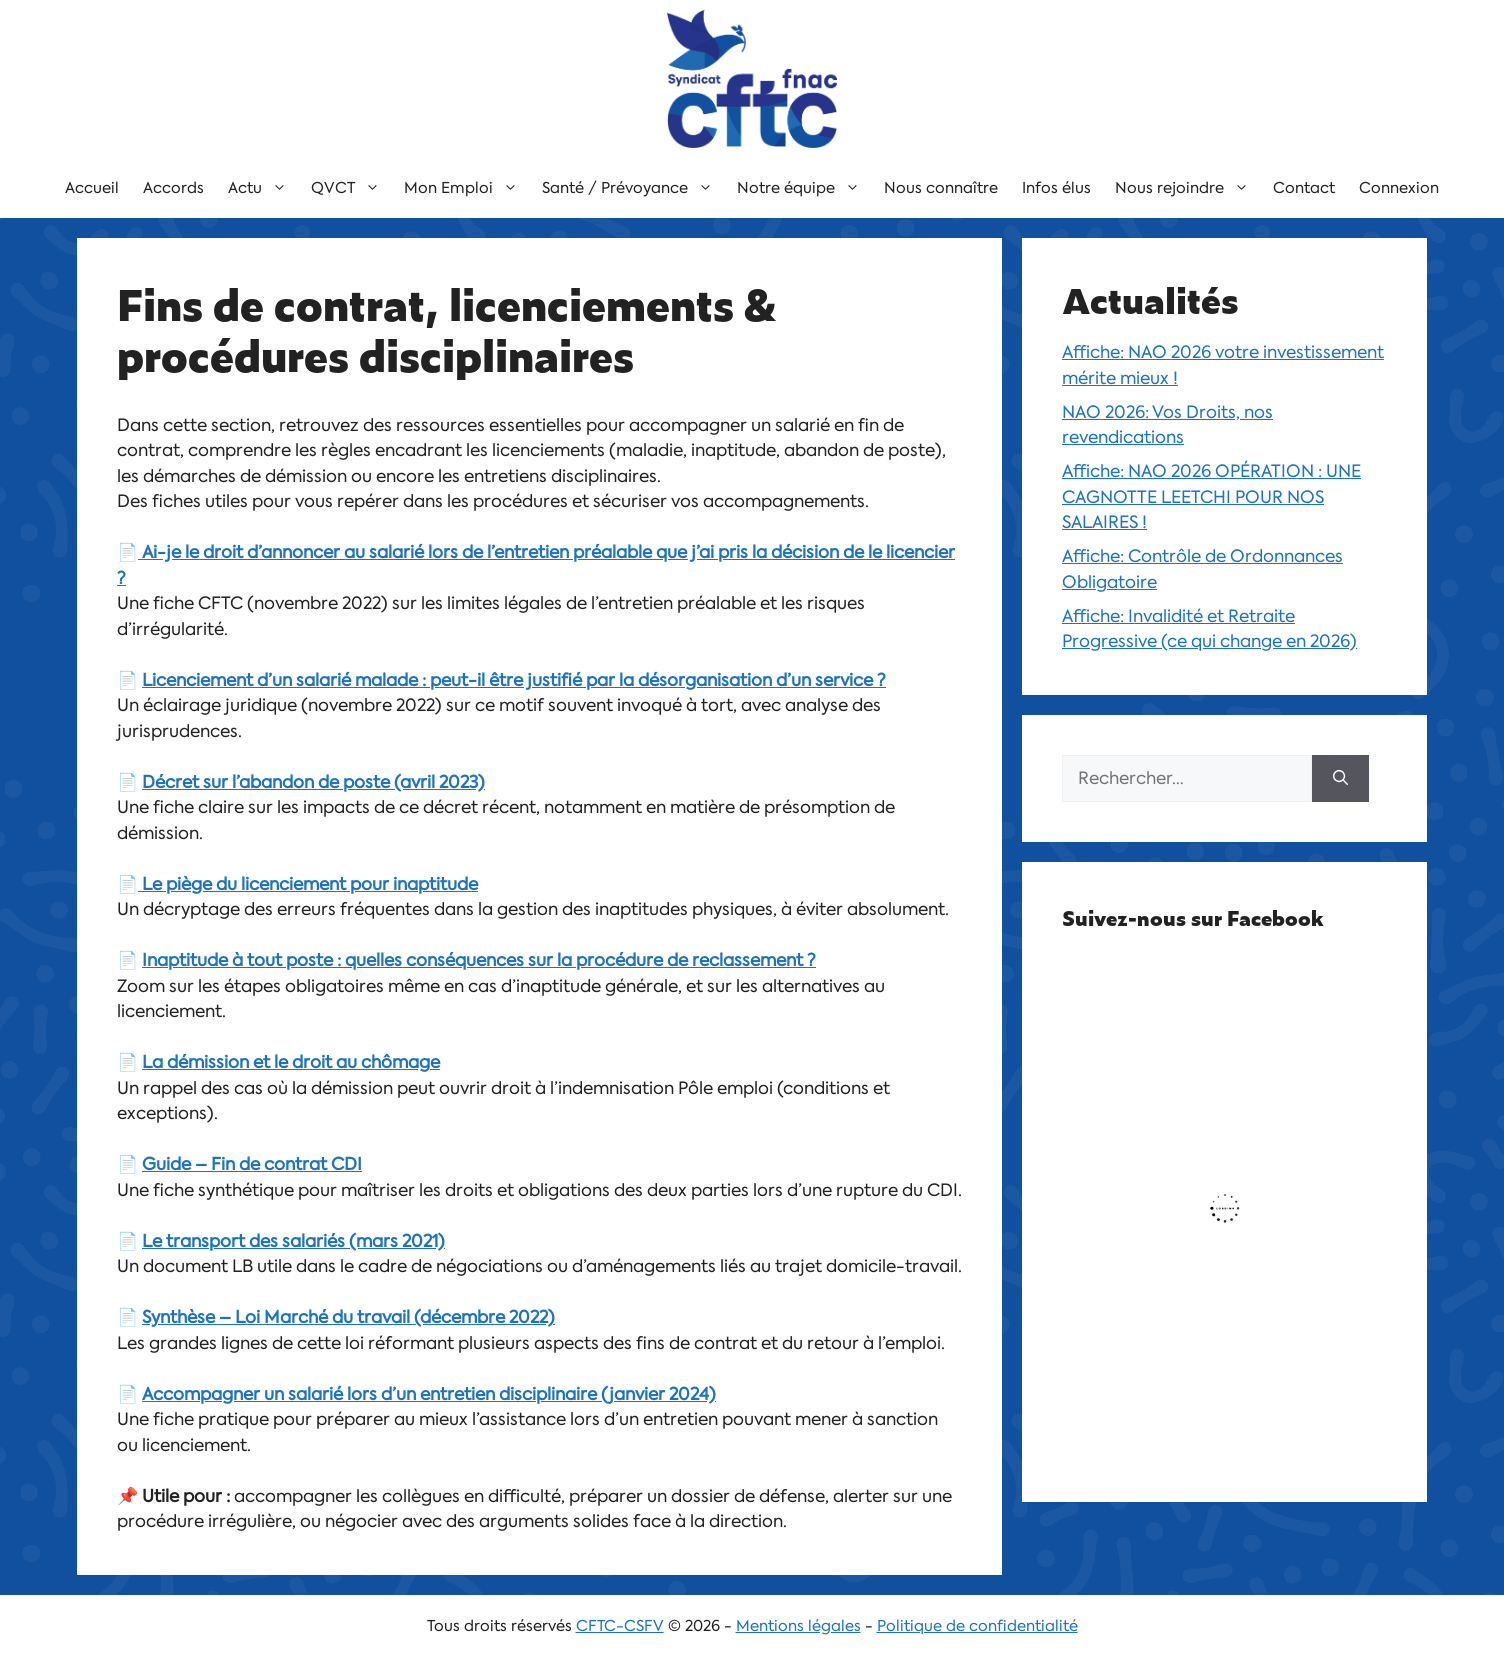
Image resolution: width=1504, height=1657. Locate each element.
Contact (1304, 188)
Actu (263, 188)
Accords (173, 188)
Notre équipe (804, 188)
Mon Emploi (467, 188)
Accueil (92, 188)
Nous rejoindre (1188, 188)
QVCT (351, 188)
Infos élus (1056, 188)
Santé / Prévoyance (633, 188)
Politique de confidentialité (977, 1626)
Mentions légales (798, 1626)
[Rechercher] (1340, 779)
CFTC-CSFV (620, 1626)
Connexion (1399, 188)
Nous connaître (941, 188)
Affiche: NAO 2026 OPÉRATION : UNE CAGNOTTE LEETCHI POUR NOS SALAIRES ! (1211, 496)
